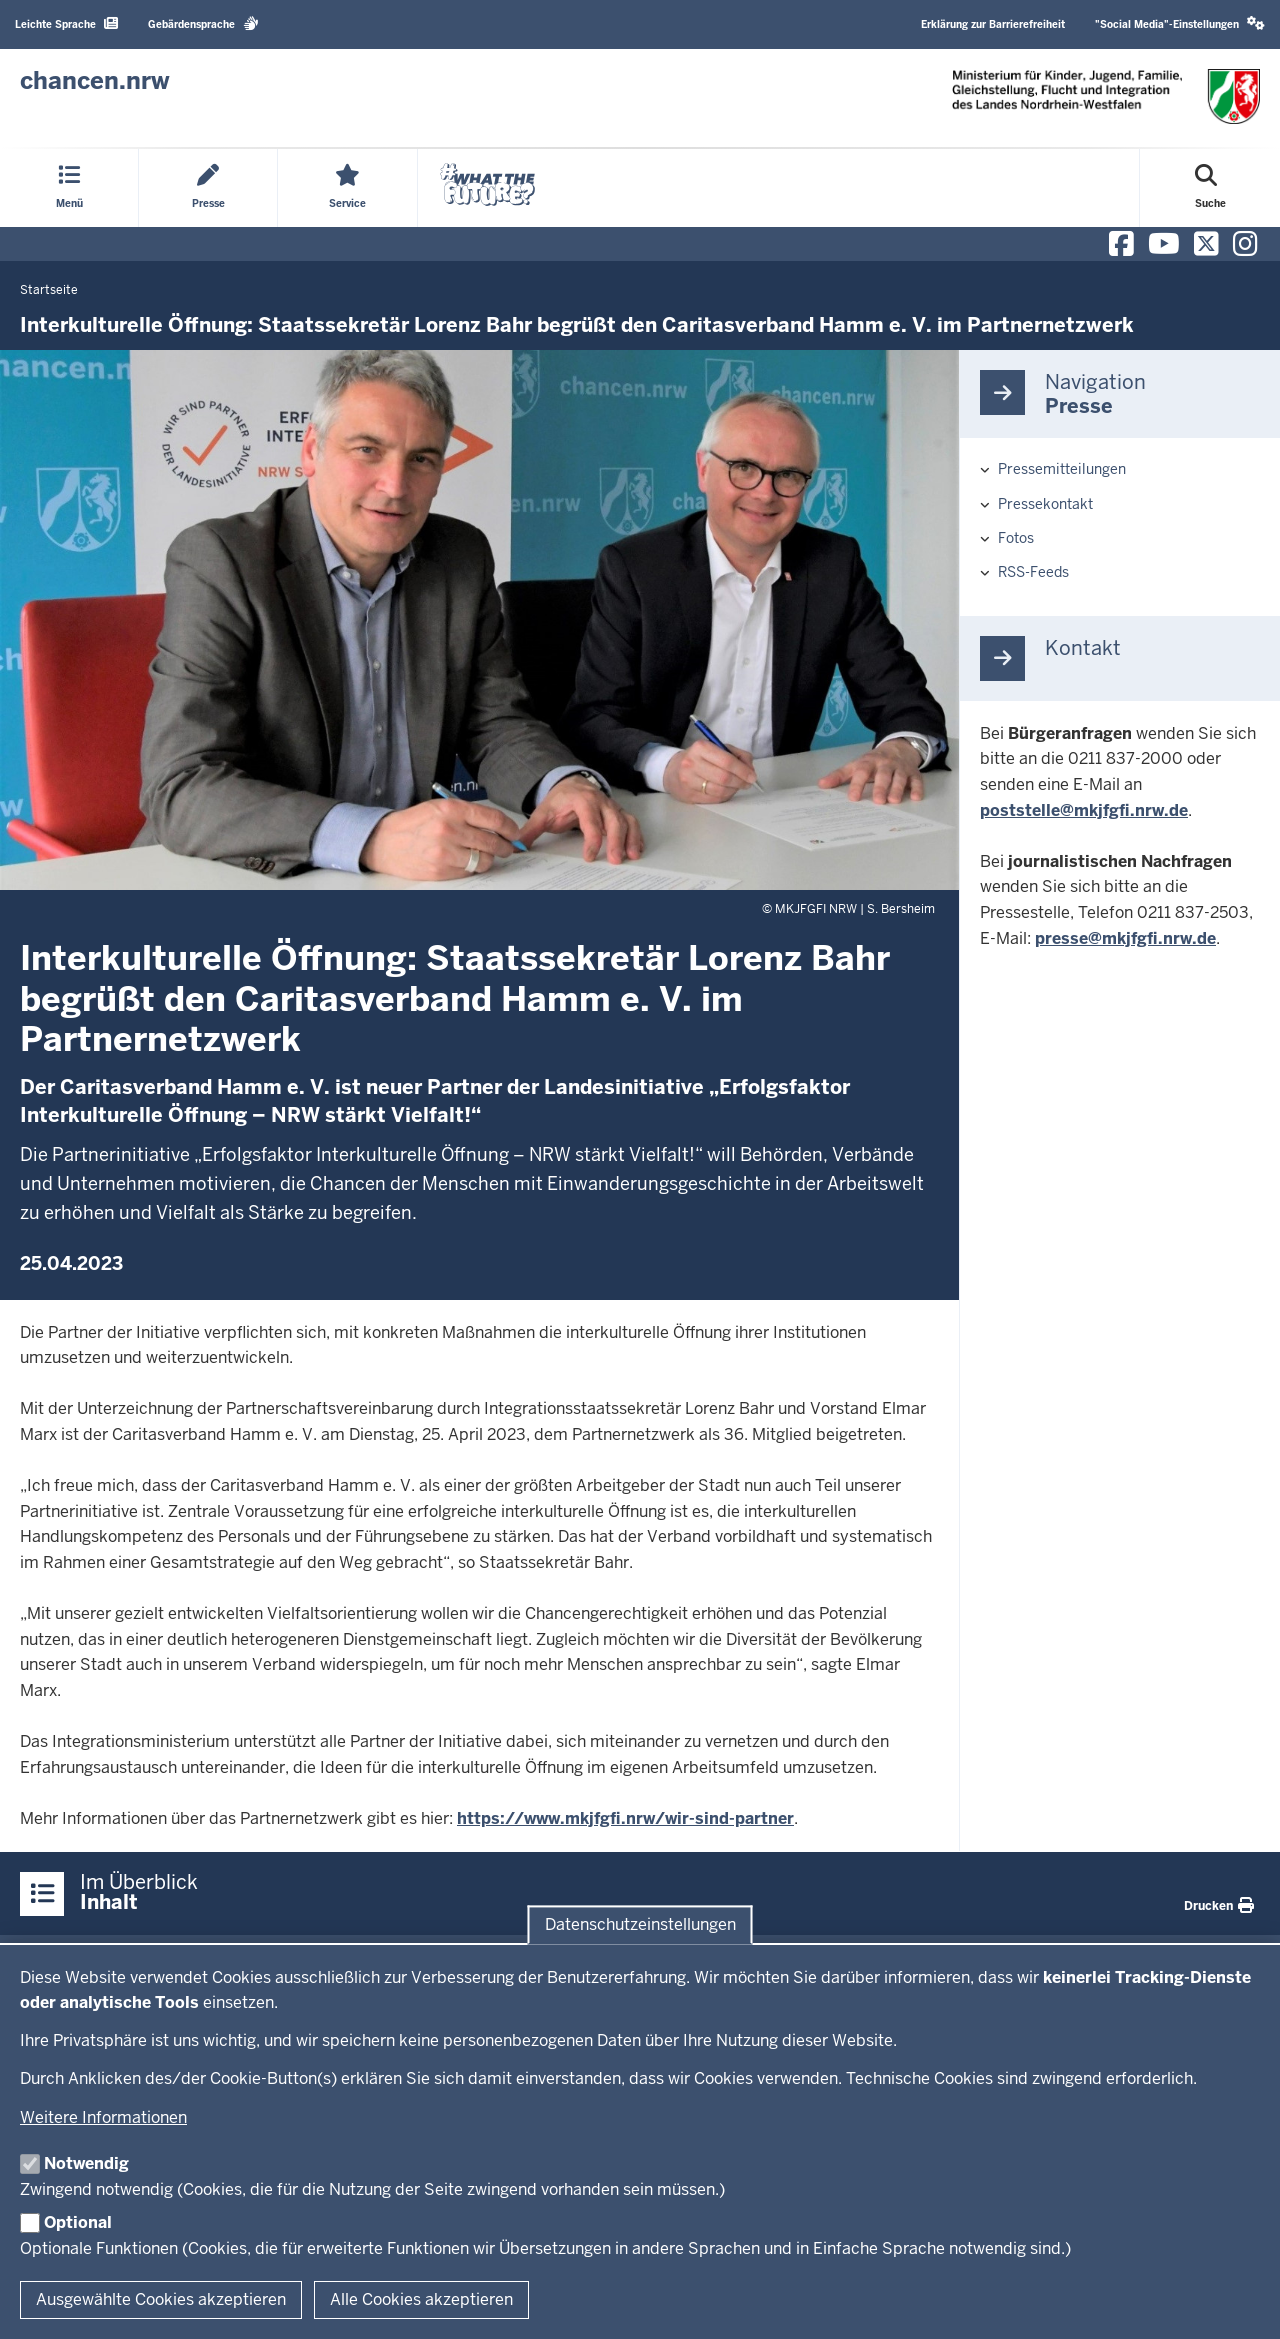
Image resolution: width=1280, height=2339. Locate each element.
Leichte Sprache (66, 23)
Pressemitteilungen (1062, 469)
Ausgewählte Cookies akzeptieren (161, 2299)
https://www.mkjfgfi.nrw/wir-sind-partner (625, 1818)
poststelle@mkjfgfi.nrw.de (1084, 810)
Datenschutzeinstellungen (640, 1924)
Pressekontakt (1045, 504)
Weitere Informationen (103, 2117)
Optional (78, 2222)
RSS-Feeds (1033, 572)
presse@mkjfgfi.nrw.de (1125, 938)
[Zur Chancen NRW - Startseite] (95, 81)
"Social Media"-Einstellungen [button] (1180, 23)
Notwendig (86, 2163)
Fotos (1016, 538)
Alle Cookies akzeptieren (421, 2299)
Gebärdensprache (203, 23)
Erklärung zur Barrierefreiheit (993, 24)
